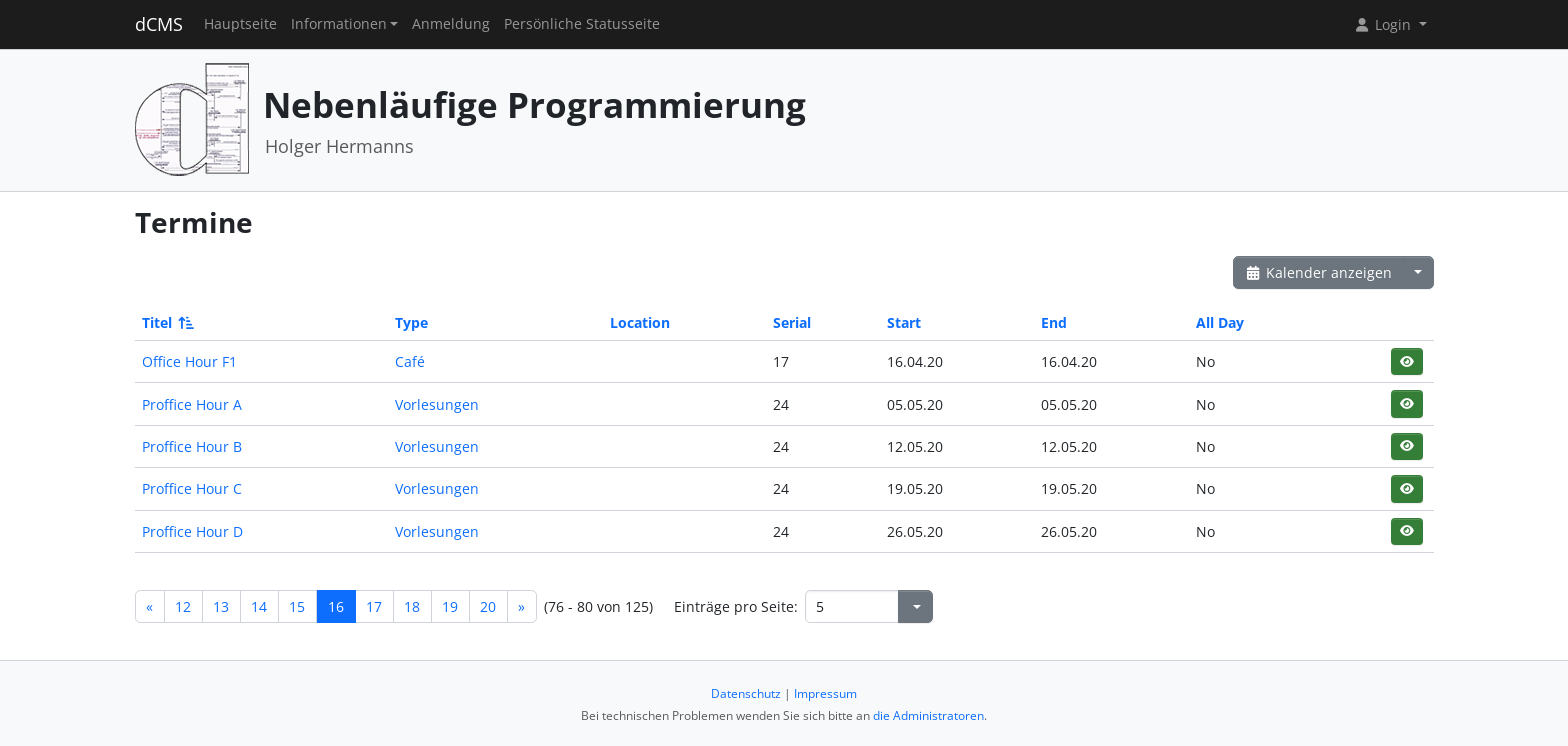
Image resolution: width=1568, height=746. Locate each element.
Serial (792, 322)
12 (183, 606)
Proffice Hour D (192, 531)
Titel (166, 322)
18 (412, 606)
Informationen (339, 24)
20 (488, 606)
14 (259, 606)
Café (410, 361)
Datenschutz (746, 693)
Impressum (825, 693)
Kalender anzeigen (1319, 272)
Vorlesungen (437, 404)
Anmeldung (451, 24)
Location (640, 322)
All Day (1220, 322)
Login (1384, 24)
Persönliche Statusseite (582, 24)
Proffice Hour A (192, 404)
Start (904, 322)
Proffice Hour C (192, 488)
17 (374, 606)
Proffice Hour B (192, 446)
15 (297, 606)
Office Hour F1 (189, 361)
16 (336, 606)
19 (450, 606)
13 (221, 606)
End (1054, 322)
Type (411, 322)
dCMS (159, 24)
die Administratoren (928, 715)
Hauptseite (240, 24)
